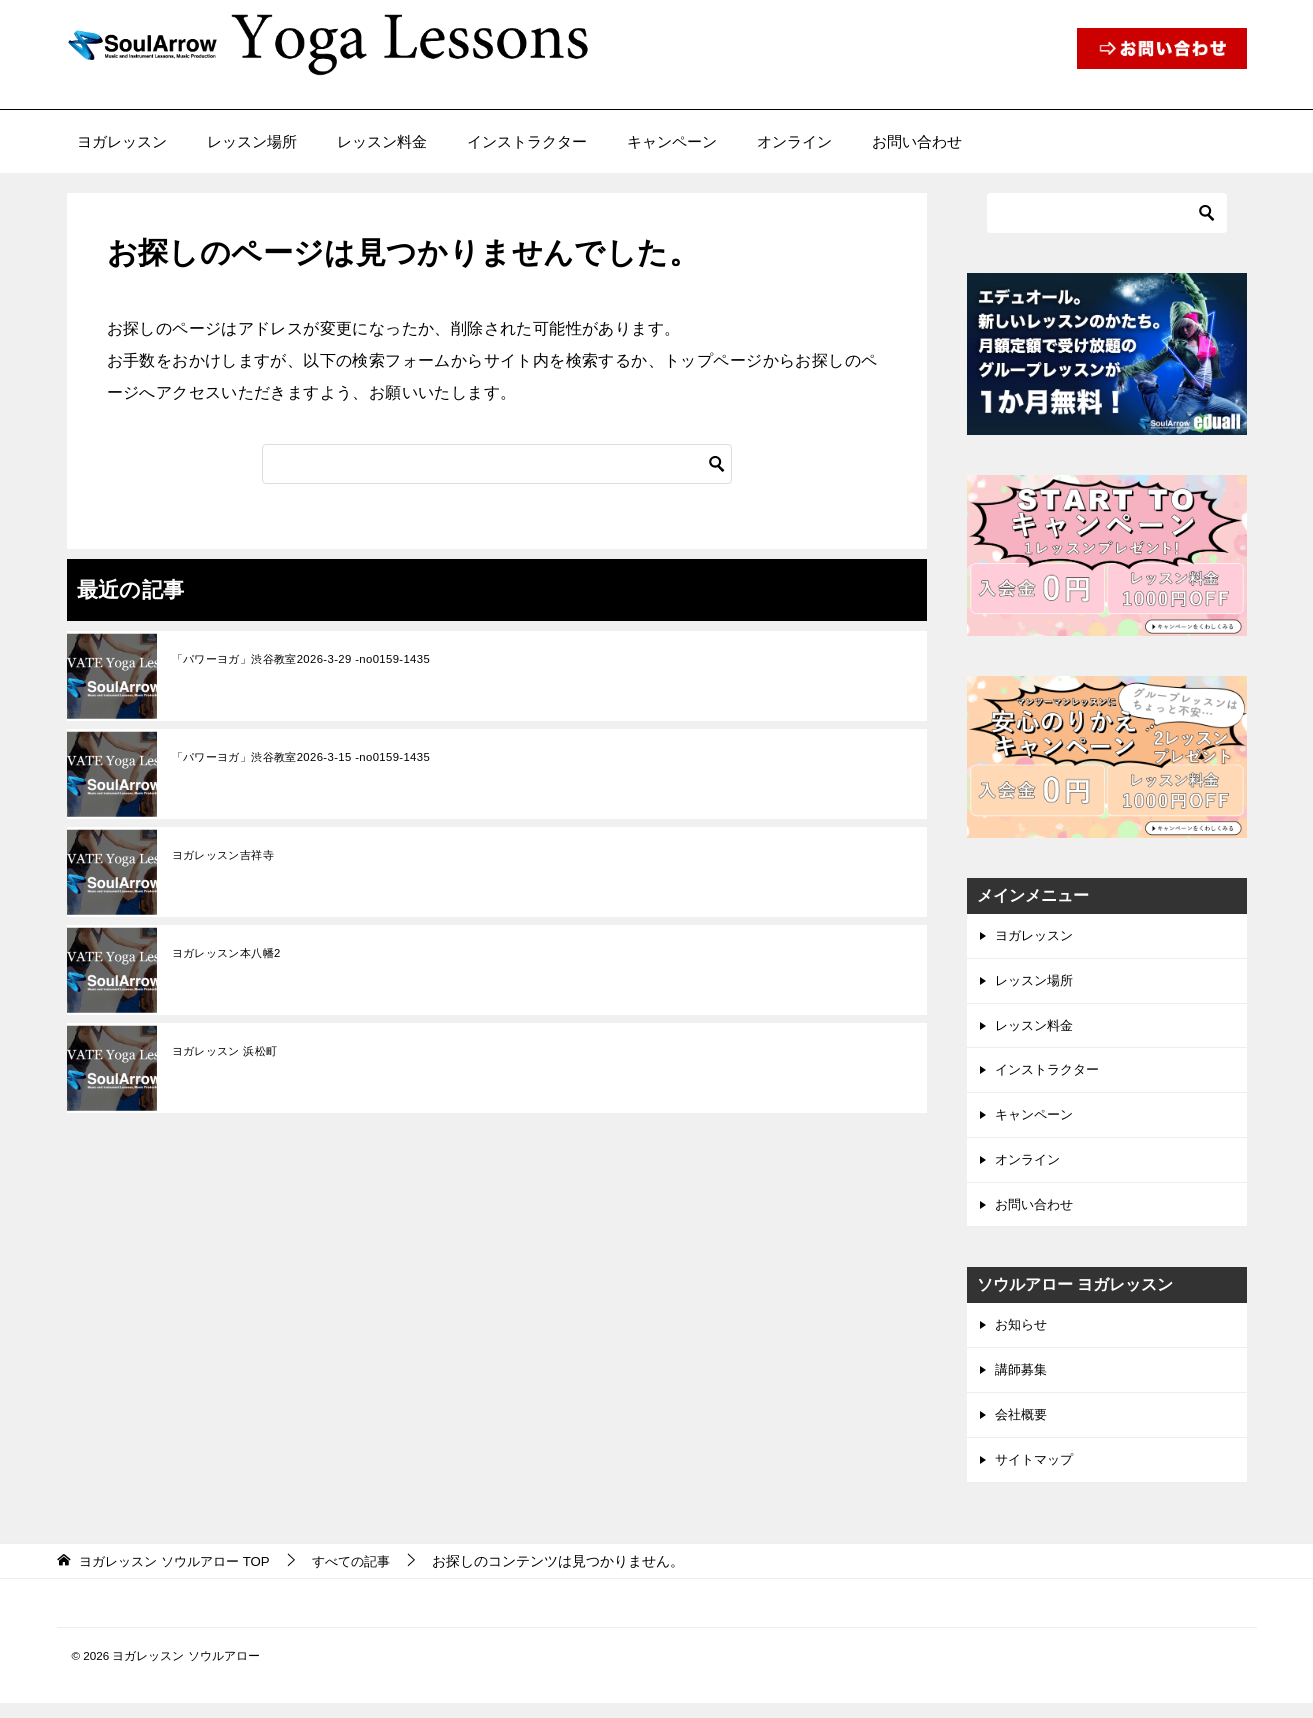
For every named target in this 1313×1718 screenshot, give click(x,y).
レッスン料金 (382, 141)
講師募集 (1023, 1381)
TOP (181, 1576)
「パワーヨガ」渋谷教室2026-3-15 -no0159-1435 (311, 758)
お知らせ (1023, 1335)
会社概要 (1023, 1428)
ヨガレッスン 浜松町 (229, 1052)
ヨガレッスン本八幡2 (231, 954)
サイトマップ (1037, 1474)
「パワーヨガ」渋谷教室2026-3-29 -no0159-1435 (311, 660)
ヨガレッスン (122, 141)
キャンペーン (672, 141)
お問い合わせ (917, 141)
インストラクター (527, 141)
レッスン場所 (252, 141)
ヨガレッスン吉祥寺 (228, 856)
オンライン (794, 141)
